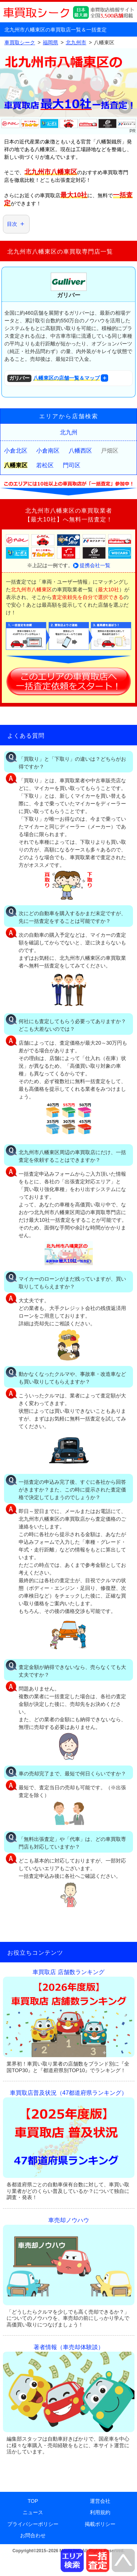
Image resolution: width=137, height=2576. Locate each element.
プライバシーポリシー (32, 2524)
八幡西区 (80, 451)
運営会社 (100, 2501)
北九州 (68, 432)
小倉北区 (15, 451)
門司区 (71, 465)
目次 (12, 224)
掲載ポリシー (100, 2524)
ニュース (33, 2512)
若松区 (45, 465)
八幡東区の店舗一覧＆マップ (53, 378)
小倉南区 (48, 451)
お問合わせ (33, 2535)
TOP (33, 2501)
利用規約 (100, 2512)
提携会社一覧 (95, 565)
